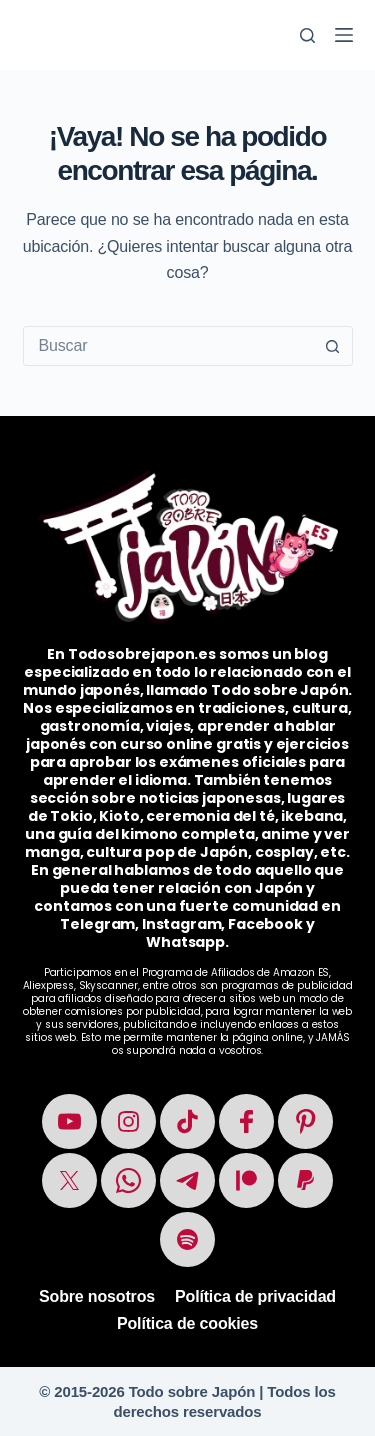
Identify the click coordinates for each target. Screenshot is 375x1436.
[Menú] (344, 35)
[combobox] (169, 346)
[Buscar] (307, 35)
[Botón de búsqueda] (333, 346)
